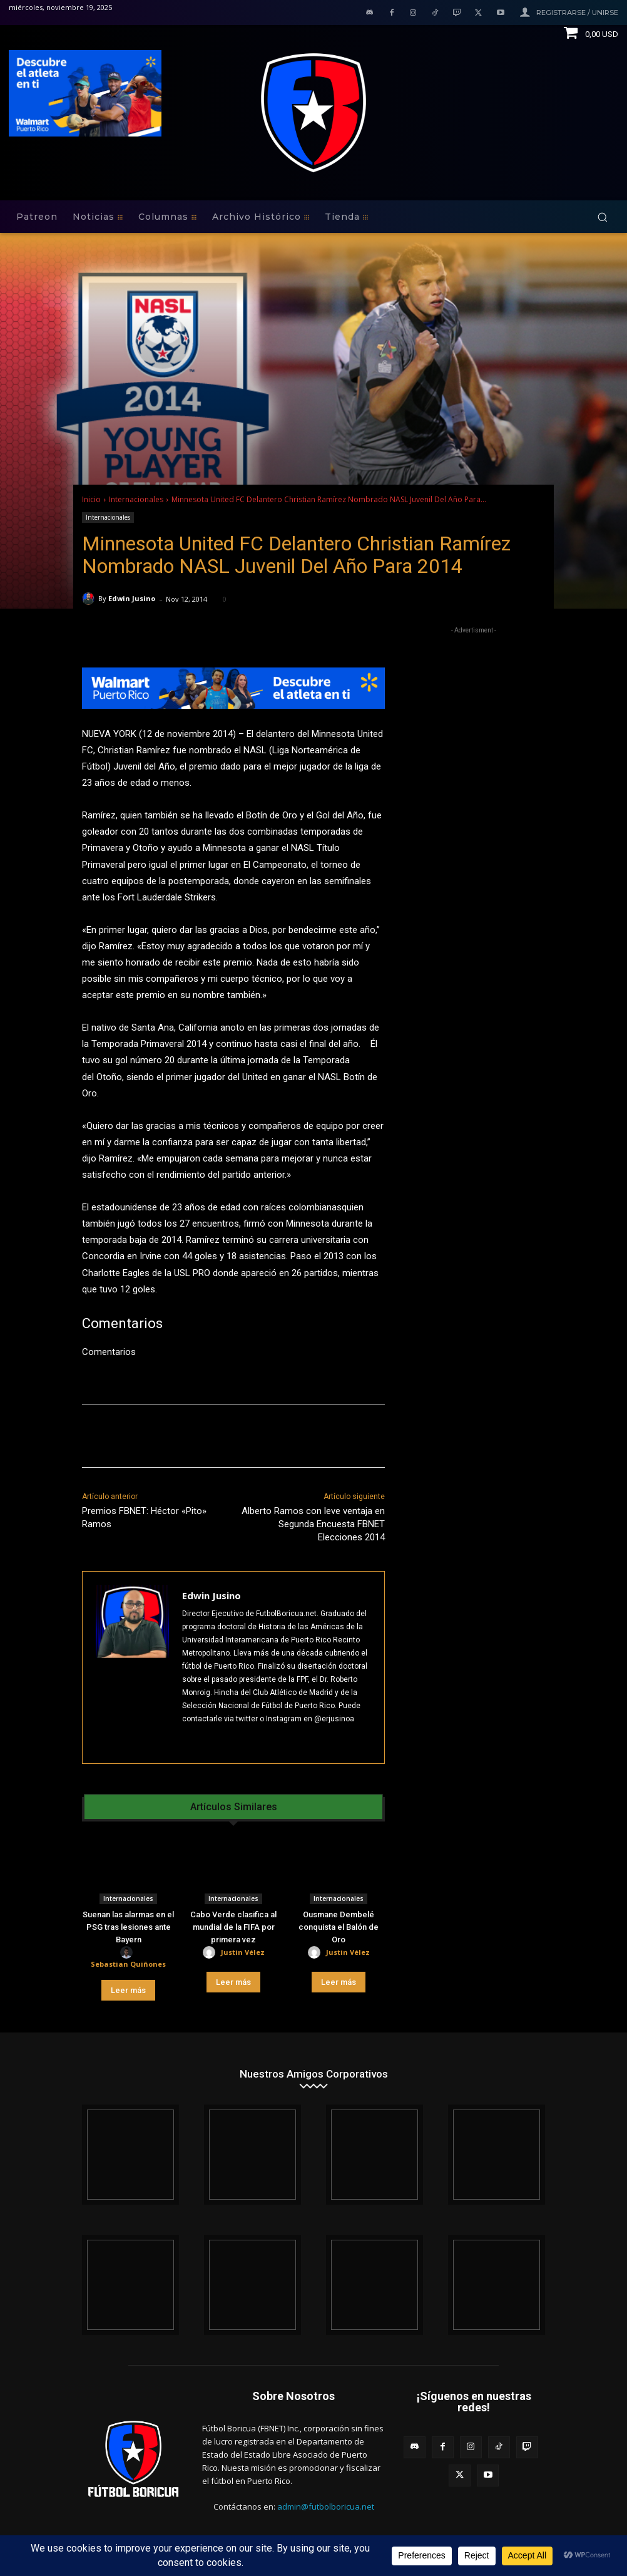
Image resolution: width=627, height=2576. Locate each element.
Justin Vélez (243, 1952)
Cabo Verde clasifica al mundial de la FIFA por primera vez (233, 1927)
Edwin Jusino (131, 598)
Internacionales (136, 499)
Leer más (128, 1990)
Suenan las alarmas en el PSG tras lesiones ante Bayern (128, 1927)
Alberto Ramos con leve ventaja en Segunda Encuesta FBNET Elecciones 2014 (313, 1524)
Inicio (91, 499)
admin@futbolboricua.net (325, 2506)
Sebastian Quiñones (128, 1964)
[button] (602, 217)
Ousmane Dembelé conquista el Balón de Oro (338, 1927)
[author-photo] (128, 1952)
